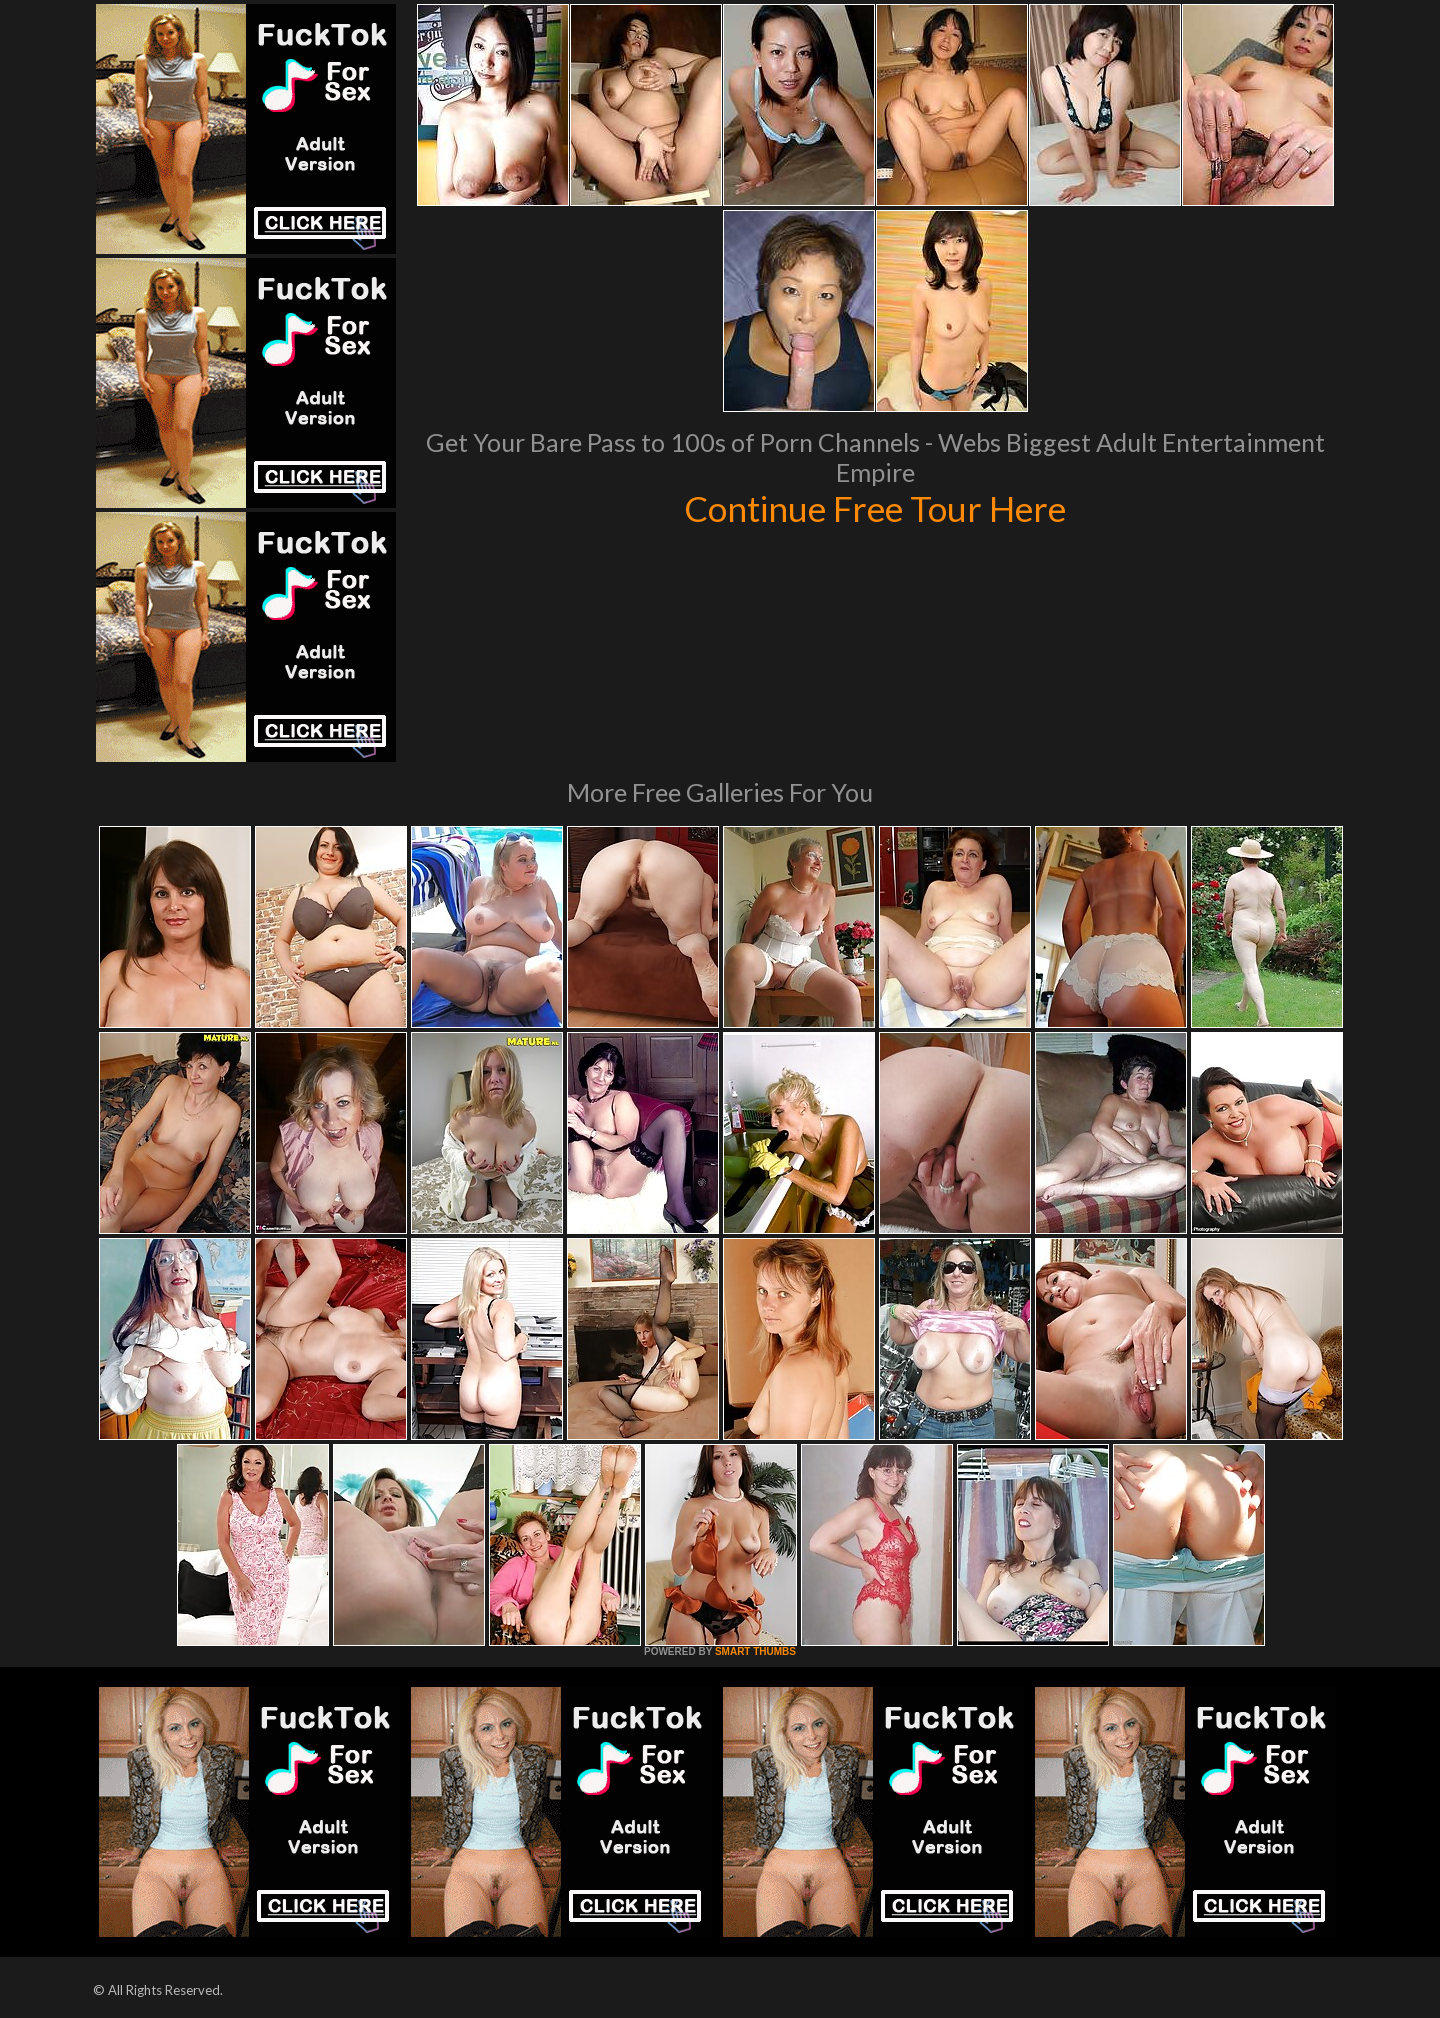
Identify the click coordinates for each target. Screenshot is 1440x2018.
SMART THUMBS (755, 1651)
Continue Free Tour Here (875, 508)
